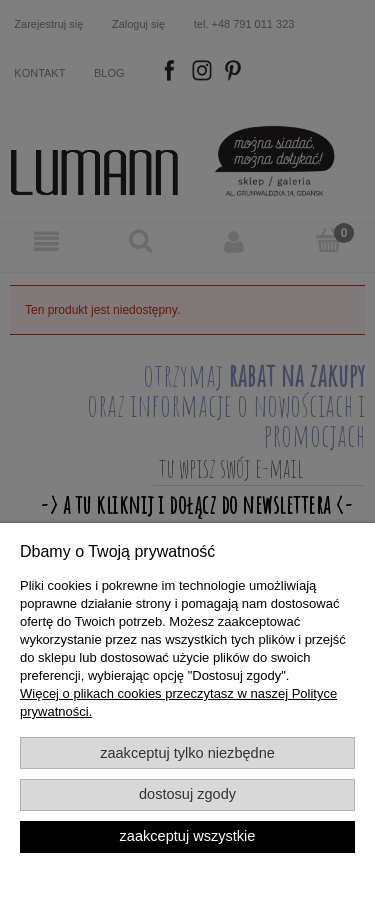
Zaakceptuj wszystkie (188, 836)
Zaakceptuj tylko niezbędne (187, 753)
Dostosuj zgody (187, 794)
